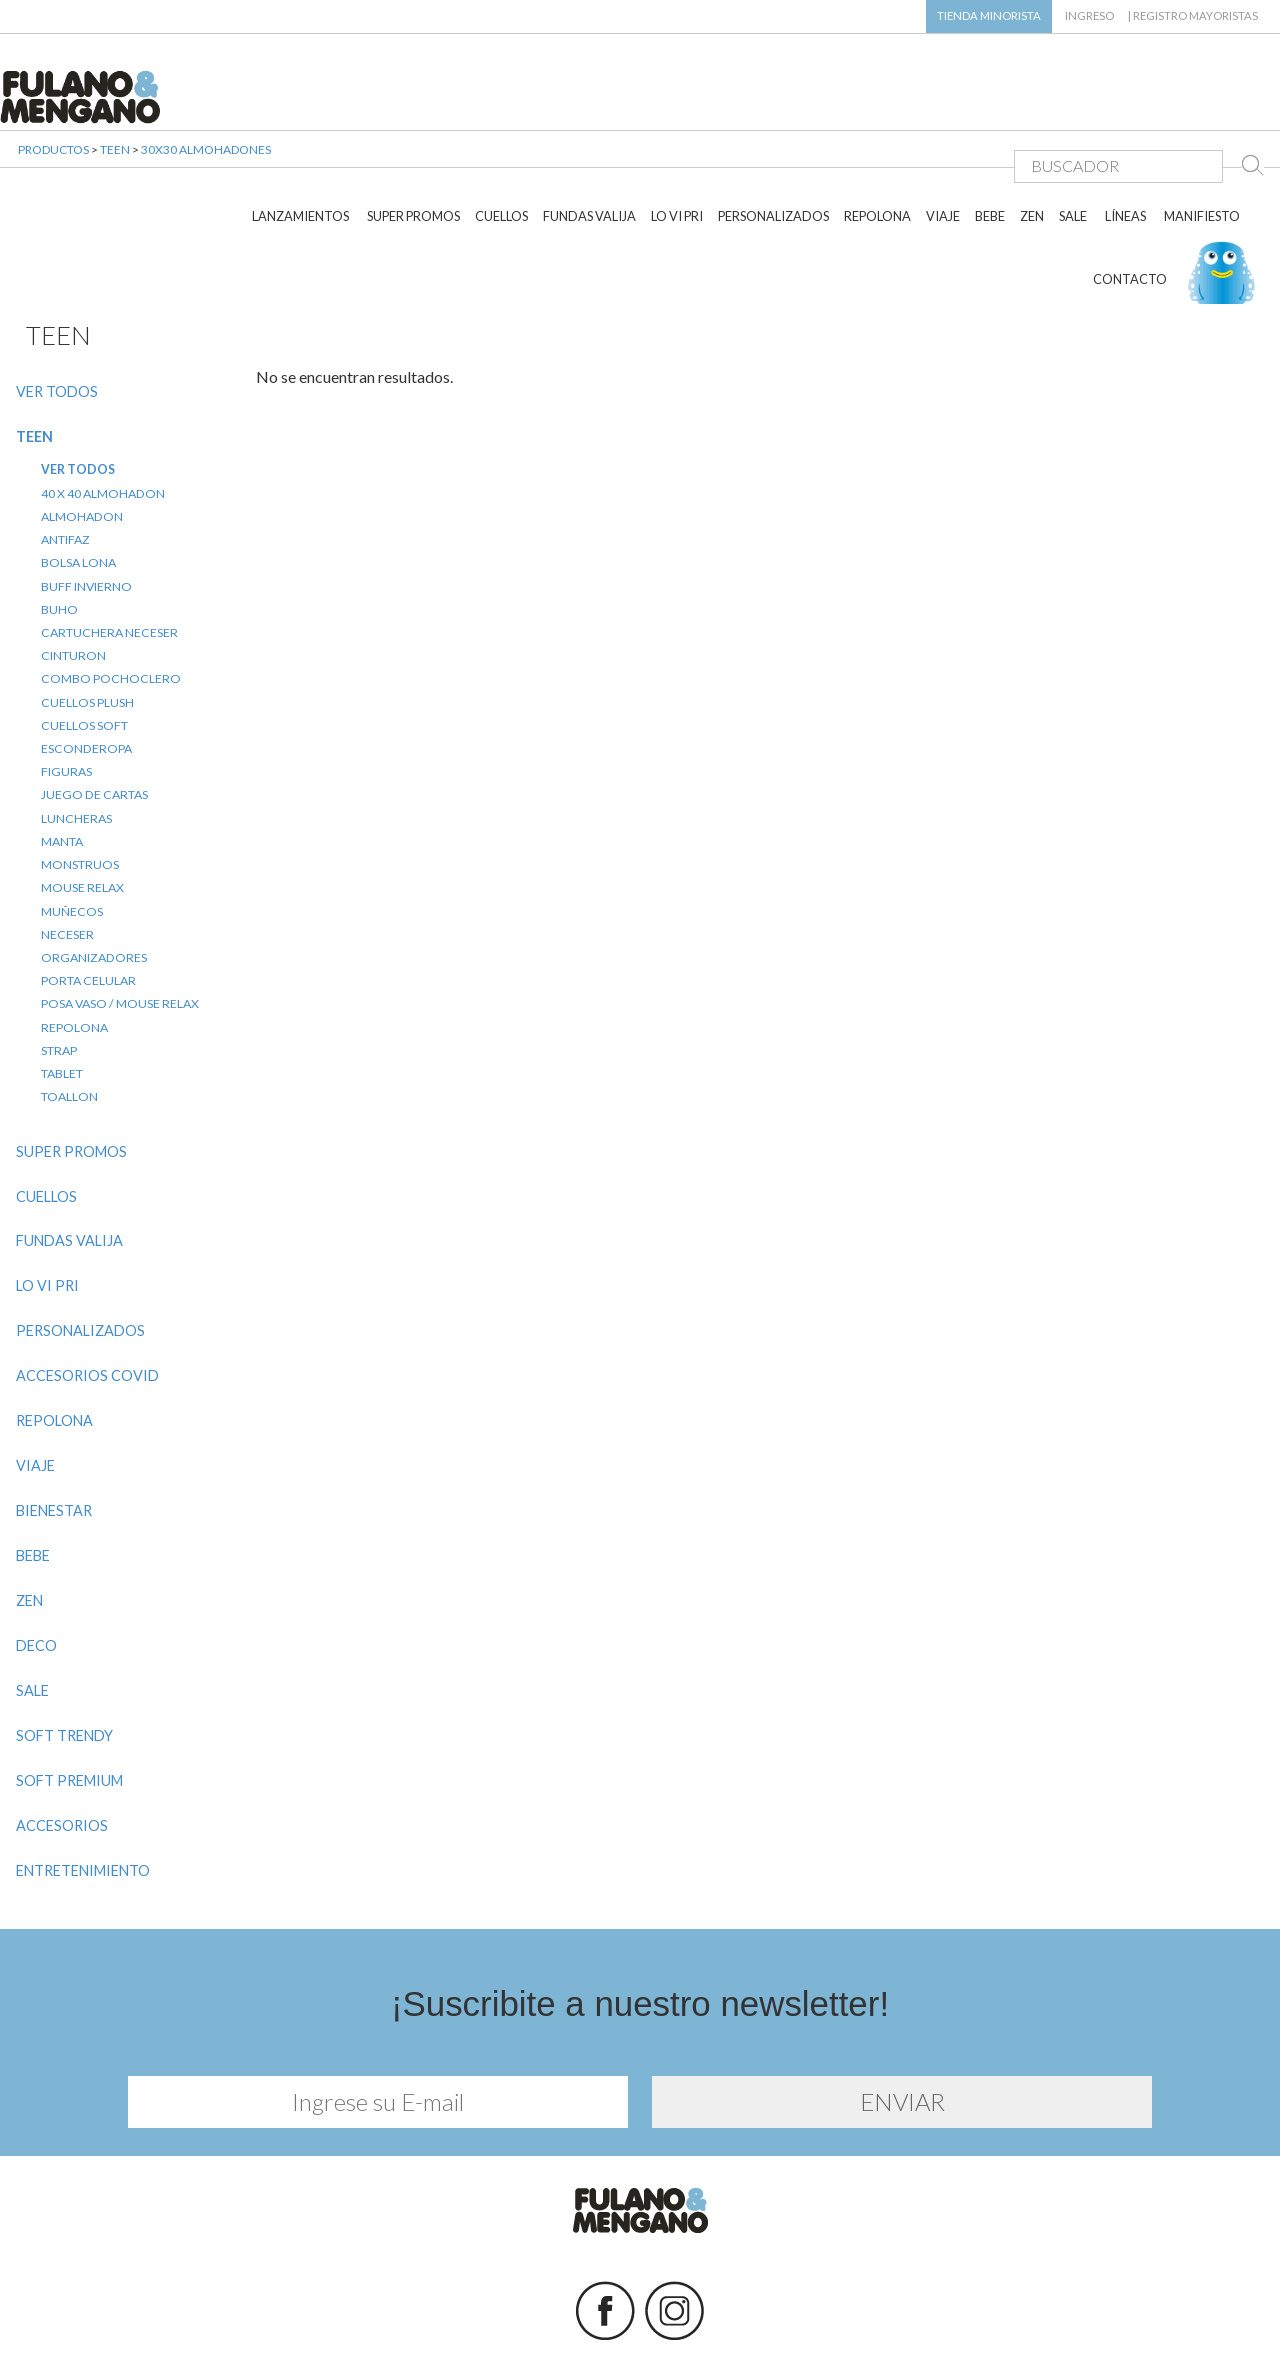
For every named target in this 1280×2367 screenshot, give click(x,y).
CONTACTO (1130, 220)
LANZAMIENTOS (300, 158)
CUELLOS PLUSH (87, 643)
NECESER (67, 875)
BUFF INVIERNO (86, 527)
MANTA (62, 782)
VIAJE (943, 158)
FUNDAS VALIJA (589, 158)
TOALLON (69, 1038)
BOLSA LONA (78, 504)
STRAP (59, 991)
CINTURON (73, 597)
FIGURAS (66, 713)
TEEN (115, 169)
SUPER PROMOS (413, 158)
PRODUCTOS (53, 169)
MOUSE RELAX (82, 829)
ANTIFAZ (65, 481)
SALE (1073, 158)
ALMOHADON (82, 457)
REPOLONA (877, 158)
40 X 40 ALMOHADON (103, 434)
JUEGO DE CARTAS (94, 736)
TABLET (62, 1015)
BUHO (59, 550)
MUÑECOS (72, 852)
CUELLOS (501, 158)
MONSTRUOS (80, 806)
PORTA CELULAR (88, 922)
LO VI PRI (677, 158)
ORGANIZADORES (94, 899)
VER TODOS (57, 332)
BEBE (990, 158)
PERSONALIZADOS (773, 158)
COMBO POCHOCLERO (111, 620)
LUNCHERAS (76, 759)
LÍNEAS (1125, 158)
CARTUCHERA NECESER (109, 573)
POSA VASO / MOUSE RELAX (120, 945)
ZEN (1032, 158)
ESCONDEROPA (86, 690)
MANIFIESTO (1202, 158)
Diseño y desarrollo (640, 2325)
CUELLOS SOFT (84, 666)
